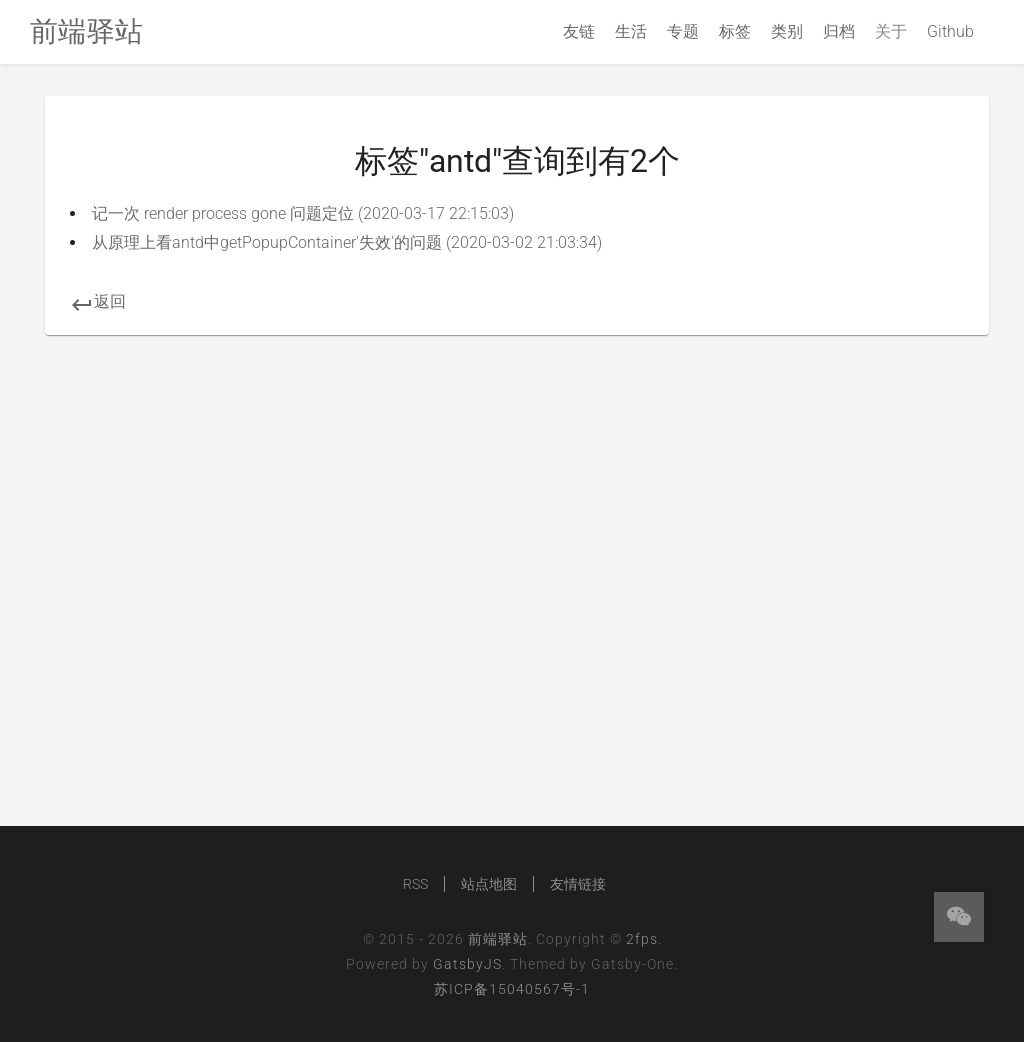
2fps (642, 939)
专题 (683, 31)
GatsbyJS (467, 964)
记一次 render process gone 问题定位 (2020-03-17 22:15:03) (303, 213)
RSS (415, 884)
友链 (579, 31)
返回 (98, 301)
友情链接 (578, 884)
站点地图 (489, 884)
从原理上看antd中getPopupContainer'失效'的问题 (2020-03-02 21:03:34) (347, 242)
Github (950, 31)
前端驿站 (498, 939)
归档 (839, 31)
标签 (735, 31)
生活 (631, 31)
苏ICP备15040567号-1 (512, 989)
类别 (787, 31)
